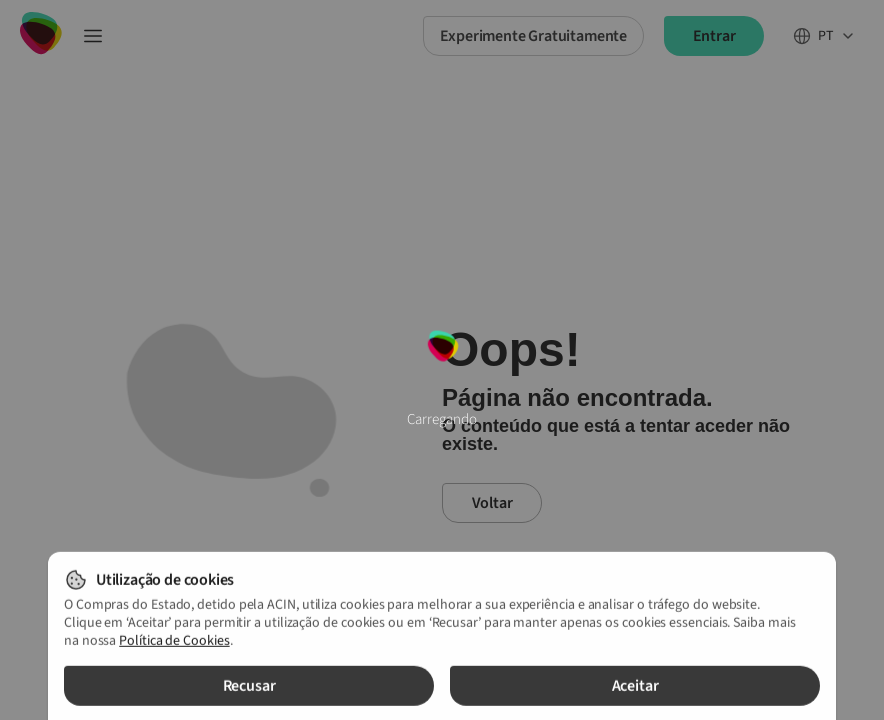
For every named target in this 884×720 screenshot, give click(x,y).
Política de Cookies (174, 645)
